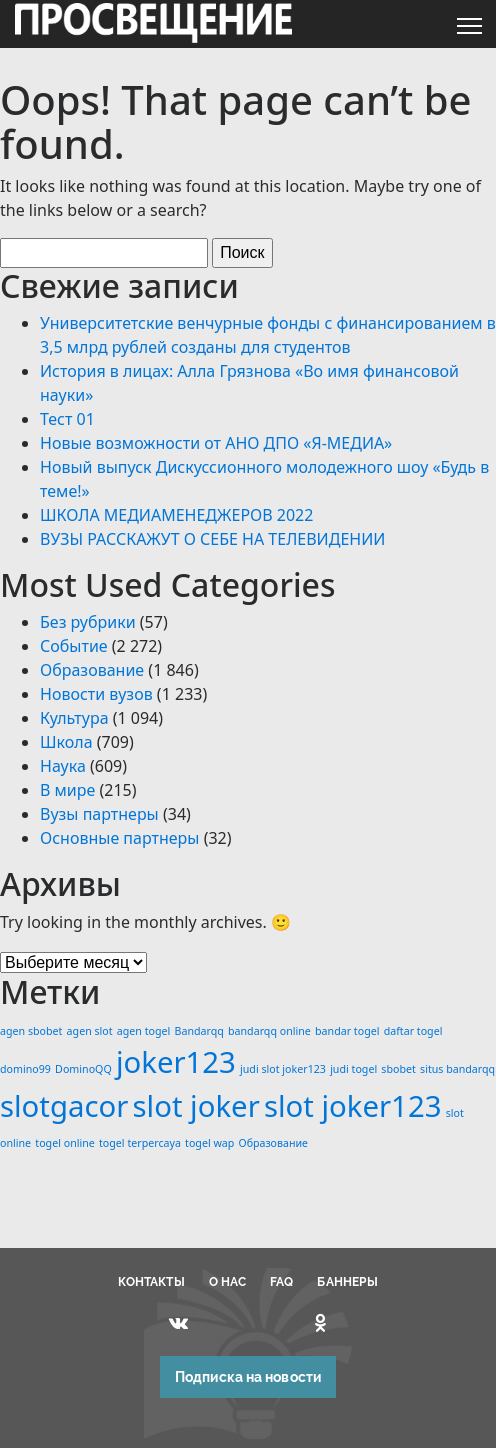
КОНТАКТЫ (151, 1282)
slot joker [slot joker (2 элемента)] (196, 1106)
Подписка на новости (248, 1377)
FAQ (281, 1282)
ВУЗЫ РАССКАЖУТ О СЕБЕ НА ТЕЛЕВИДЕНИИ (212, 539)
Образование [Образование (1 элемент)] (273, 1143)
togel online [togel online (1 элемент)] (65, 1143)
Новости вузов (96, 694)
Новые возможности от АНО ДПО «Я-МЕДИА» (216, 443)
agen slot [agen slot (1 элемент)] (90, 1031)
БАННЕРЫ (347, 1282)
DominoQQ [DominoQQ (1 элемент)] (83, 1069)
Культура (74, 718)
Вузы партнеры (99, 814)
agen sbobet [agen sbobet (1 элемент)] (31, 1031)
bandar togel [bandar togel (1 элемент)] (347, 1031)
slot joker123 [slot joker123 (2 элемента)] (353, 1106)
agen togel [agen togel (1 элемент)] (144, 1031)
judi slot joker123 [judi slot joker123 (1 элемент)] (283, 1069)
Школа (66, 742)
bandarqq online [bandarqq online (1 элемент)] (269, 1031)
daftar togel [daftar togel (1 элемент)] (413, 1031)
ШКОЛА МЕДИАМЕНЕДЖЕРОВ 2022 (176, 515)
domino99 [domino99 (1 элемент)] (25, 1069)
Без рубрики (88, 622)
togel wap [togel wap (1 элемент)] (209, 1143)
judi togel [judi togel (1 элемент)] (353, 1069)
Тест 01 (67, 419)
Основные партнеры (119, 838)
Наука (63, 766)
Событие (74, 646)
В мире (67, 790)
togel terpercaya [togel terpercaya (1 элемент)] (140, 1143)
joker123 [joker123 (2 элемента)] (176, 1062)
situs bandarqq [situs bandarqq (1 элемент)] (457, 1069)
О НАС (228, 1282)
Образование (92, 670)
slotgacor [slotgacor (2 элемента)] (64, 1106)
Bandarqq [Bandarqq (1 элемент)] (199, 1031)
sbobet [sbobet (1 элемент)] (398, 1069)
